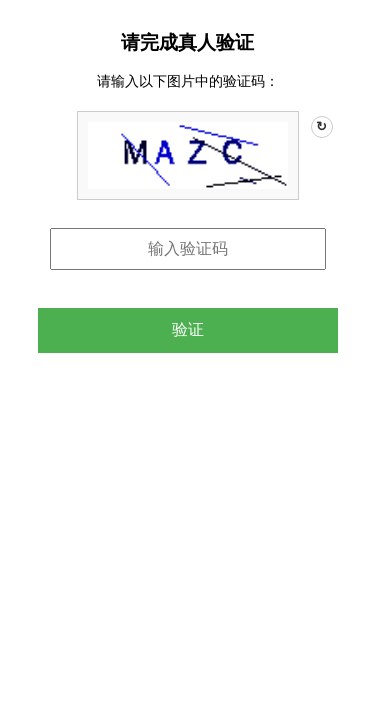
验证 (188, 329)
